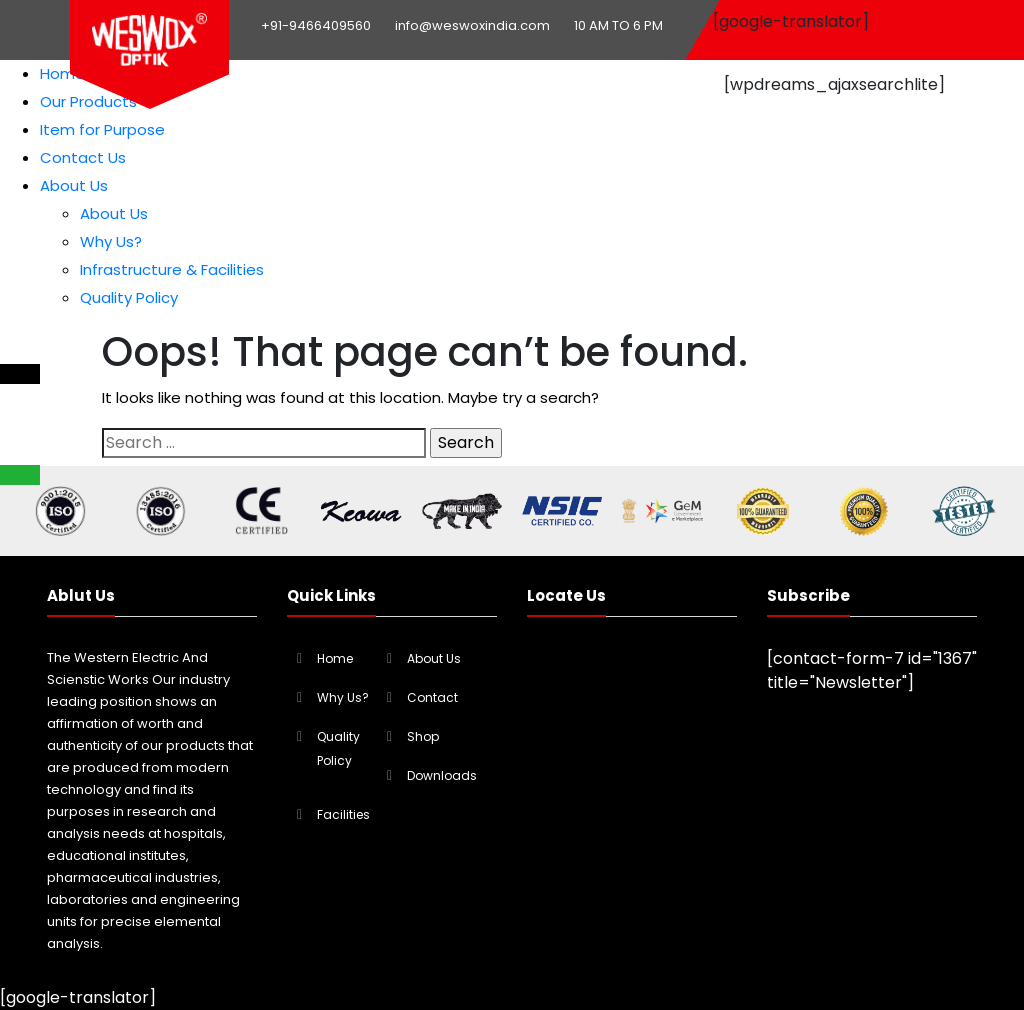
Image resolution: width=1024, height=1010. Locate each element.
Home (62, 73)
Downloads (442, 775)
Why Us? (111, 241)
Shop (423, 736)
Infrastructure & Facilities (172, 269)
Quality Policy (129, 297)
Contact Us (83, 157)
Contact (432, 697)
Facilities (343, 814)
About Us (74, 185)
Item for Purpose (102, 129)
